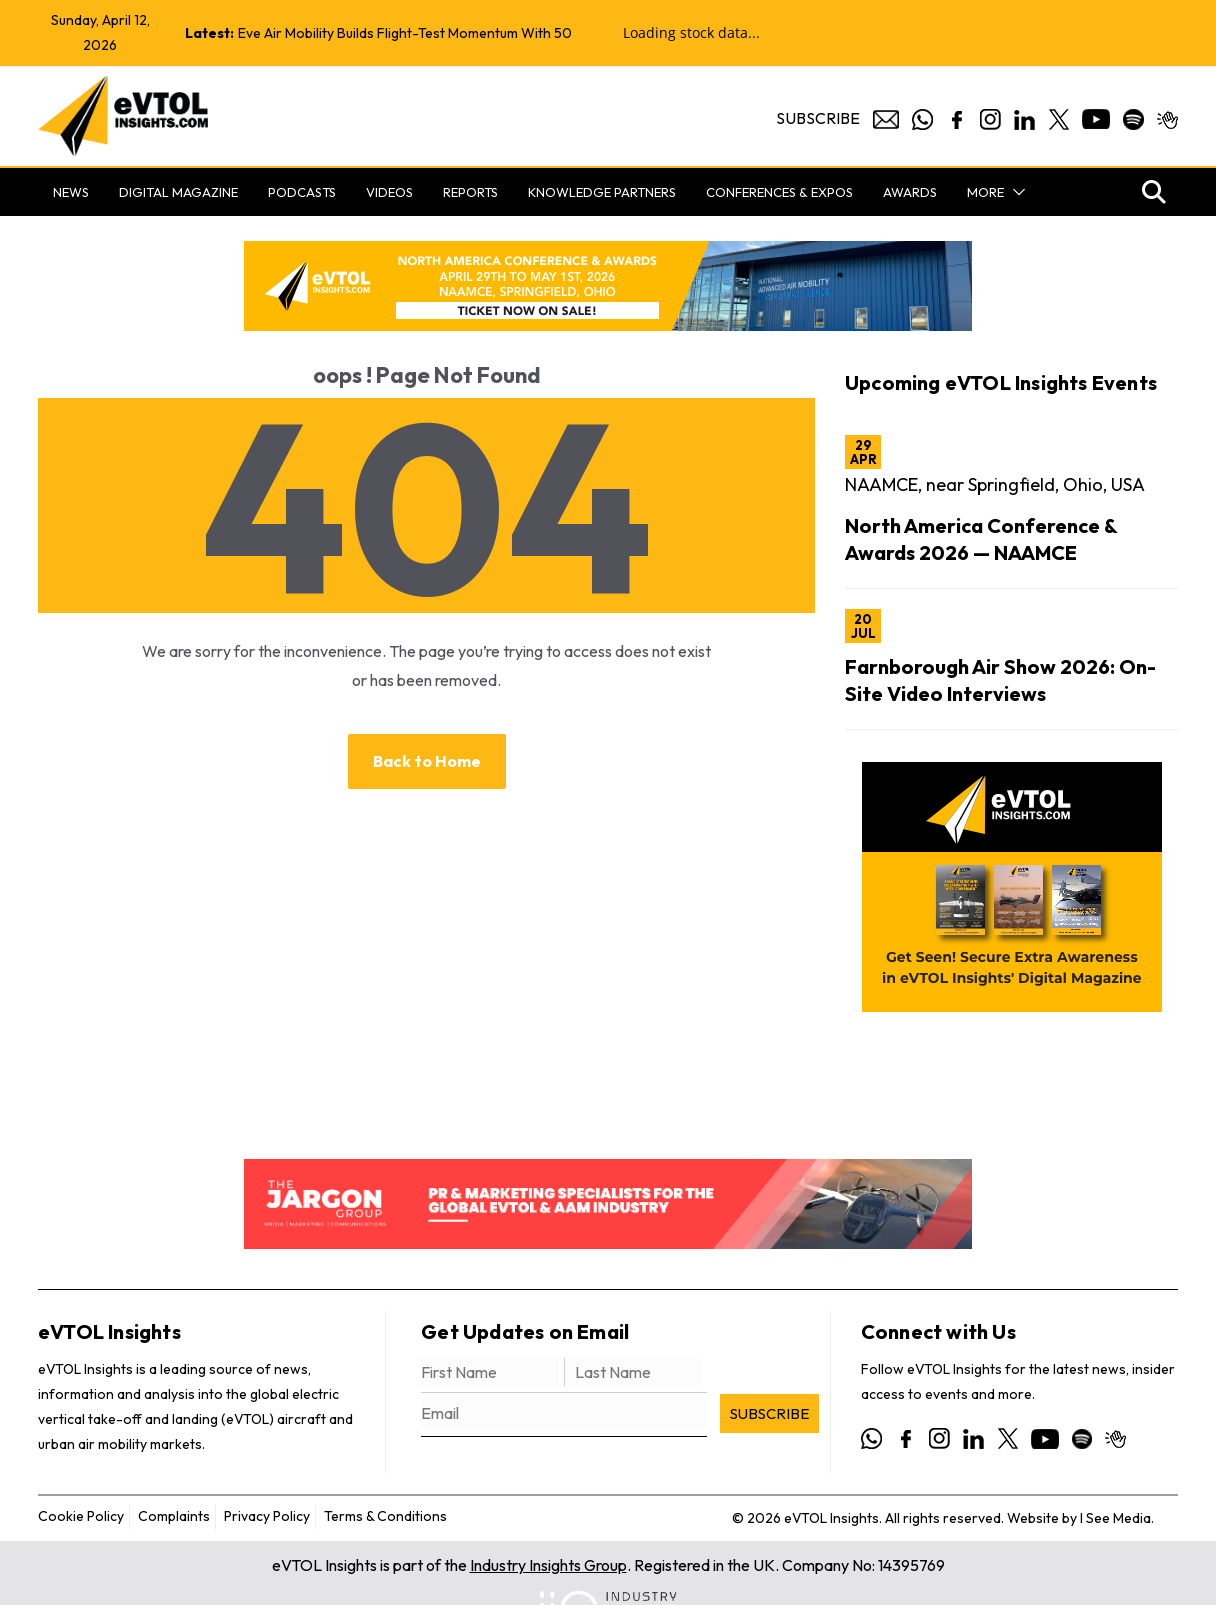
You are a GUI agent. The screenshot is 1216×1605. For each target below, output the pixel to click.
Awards (910, 192)
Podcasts (302, 192)
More (985, 192)
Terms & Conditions (385, 1516)
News (71, 192)
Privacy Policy (267, 1516)
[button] (1015, 192)
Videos (389, 192)
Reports (470, 192)
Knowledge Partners (602, 192)
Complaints (174, 1516)
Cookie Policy (81, 1516)
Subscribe (818, 118)
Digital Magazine (178, 192)
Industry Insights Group (548, 1565)
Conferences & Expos (779, 192)
